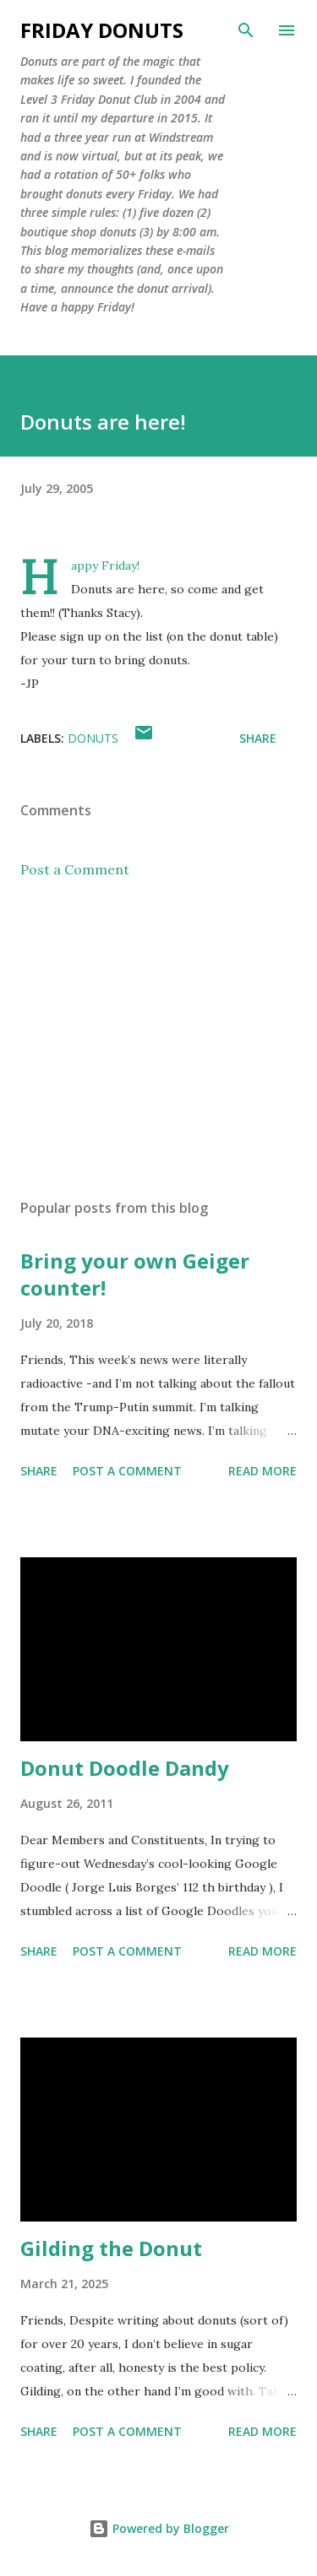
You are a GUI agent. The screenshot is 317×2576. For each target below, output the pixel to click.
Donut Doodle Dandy (124, 1768)
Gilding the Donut (111, 2248)
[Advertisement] (158, 1039)
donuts (93, 738)
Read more (262, 1471)
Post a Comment (74, 869)
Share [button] (257, 738)
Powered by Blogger (159, 2528)
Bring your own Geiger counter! (134, 1274)
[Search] (246, 30)
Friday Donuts (101, 30)
